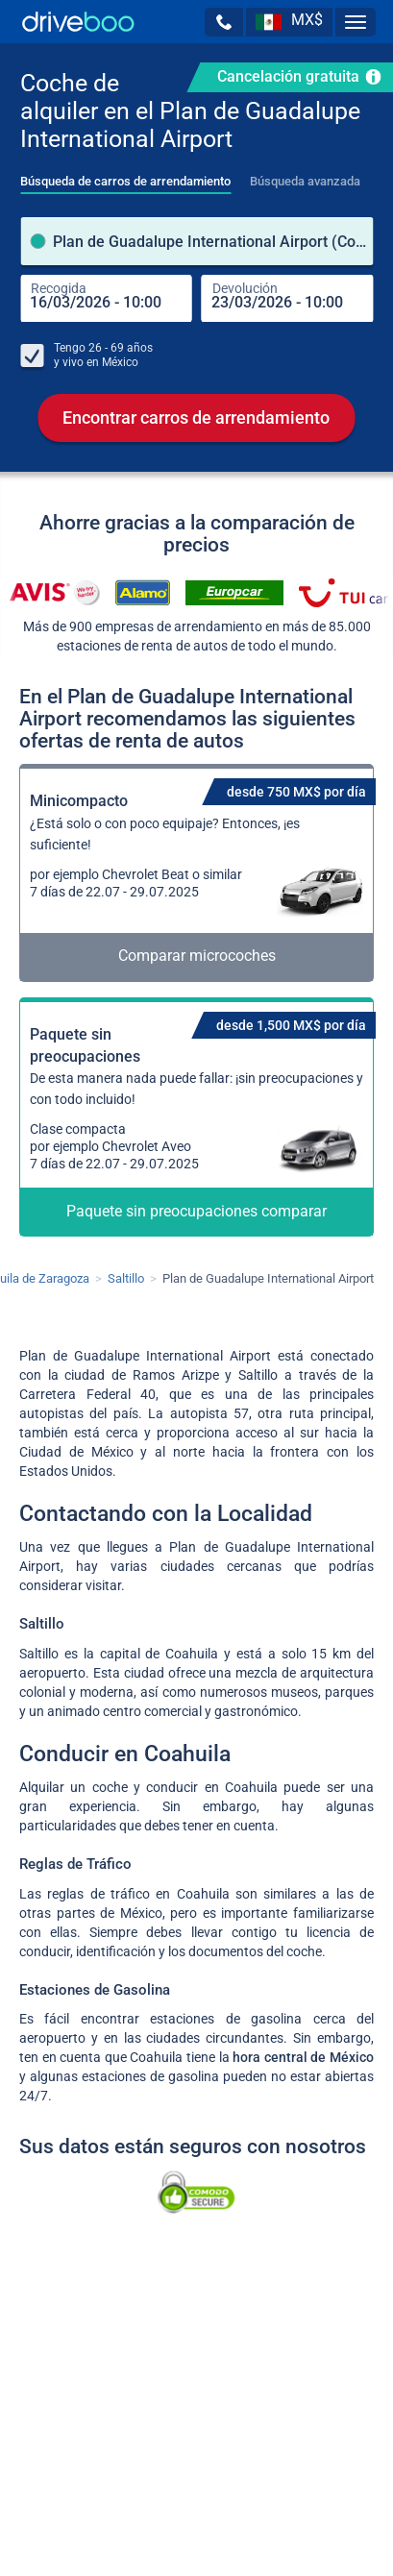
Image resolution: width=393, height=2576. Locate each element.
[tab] (125, 176)
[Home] (78, 21)
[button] (224, 22)
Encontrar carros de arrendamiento (196, 418)
